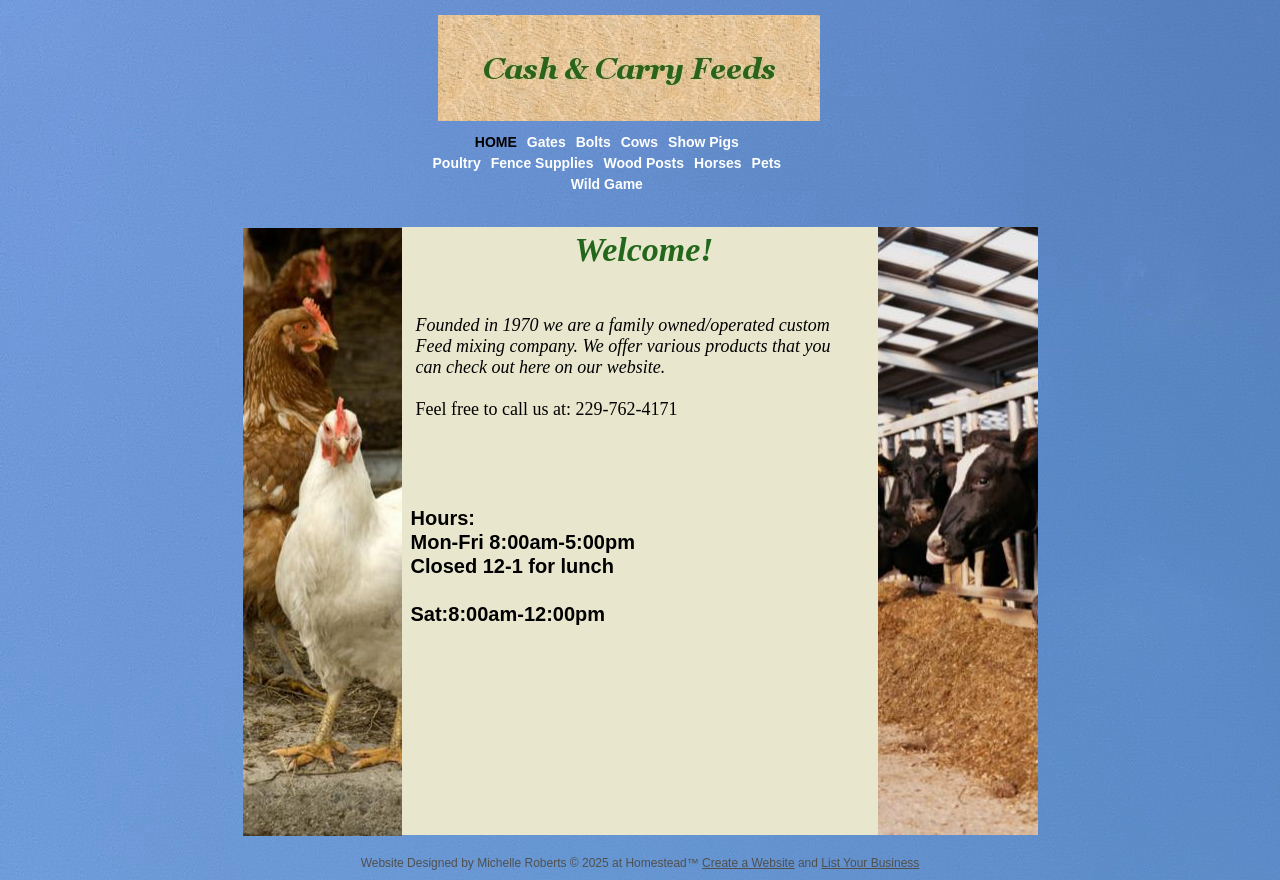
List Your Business (870, 863)
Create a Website (748, 863)
